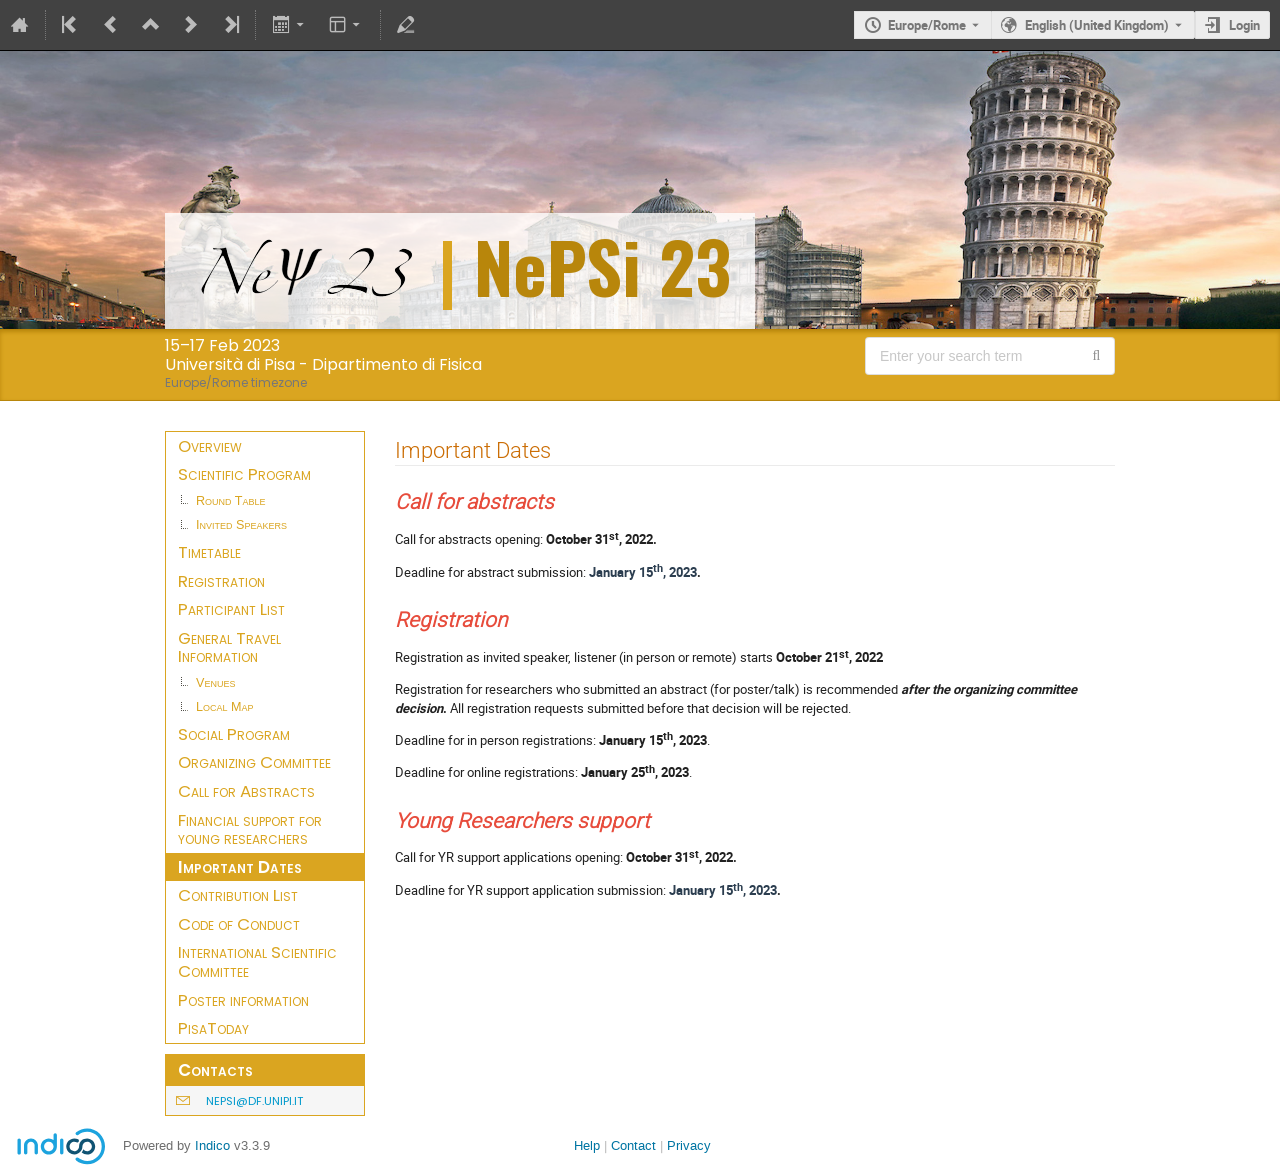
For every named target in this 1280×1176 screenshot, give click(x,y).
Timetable (209, 552)
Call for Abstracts (246, 791)
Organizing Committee (254, 762)
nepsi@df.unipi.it (254, 1101)
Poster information (243, 1000)
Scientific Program (244, 474)
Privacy (689, 1145)
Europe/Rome (927, 25)
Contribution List (238, 895)
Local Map (225, 707)
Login (1244, 25)
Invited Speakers (241, 525)
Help (587, 1145)
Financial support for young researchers (250, 829)
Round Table (231, 501)
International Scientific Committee (257, 961)
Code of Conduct (239, 924)
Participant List (231, 609)
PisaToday (213, 1028)
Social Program (234, 734)
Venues (215, 683)
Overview (210, 446)
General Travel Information (229, 647)
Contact (633, 1145)
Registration (221, 581)
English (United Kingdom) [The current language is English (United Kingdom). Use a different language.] (1097, 25)
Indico (212, 1145)
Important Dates (240, 867)
